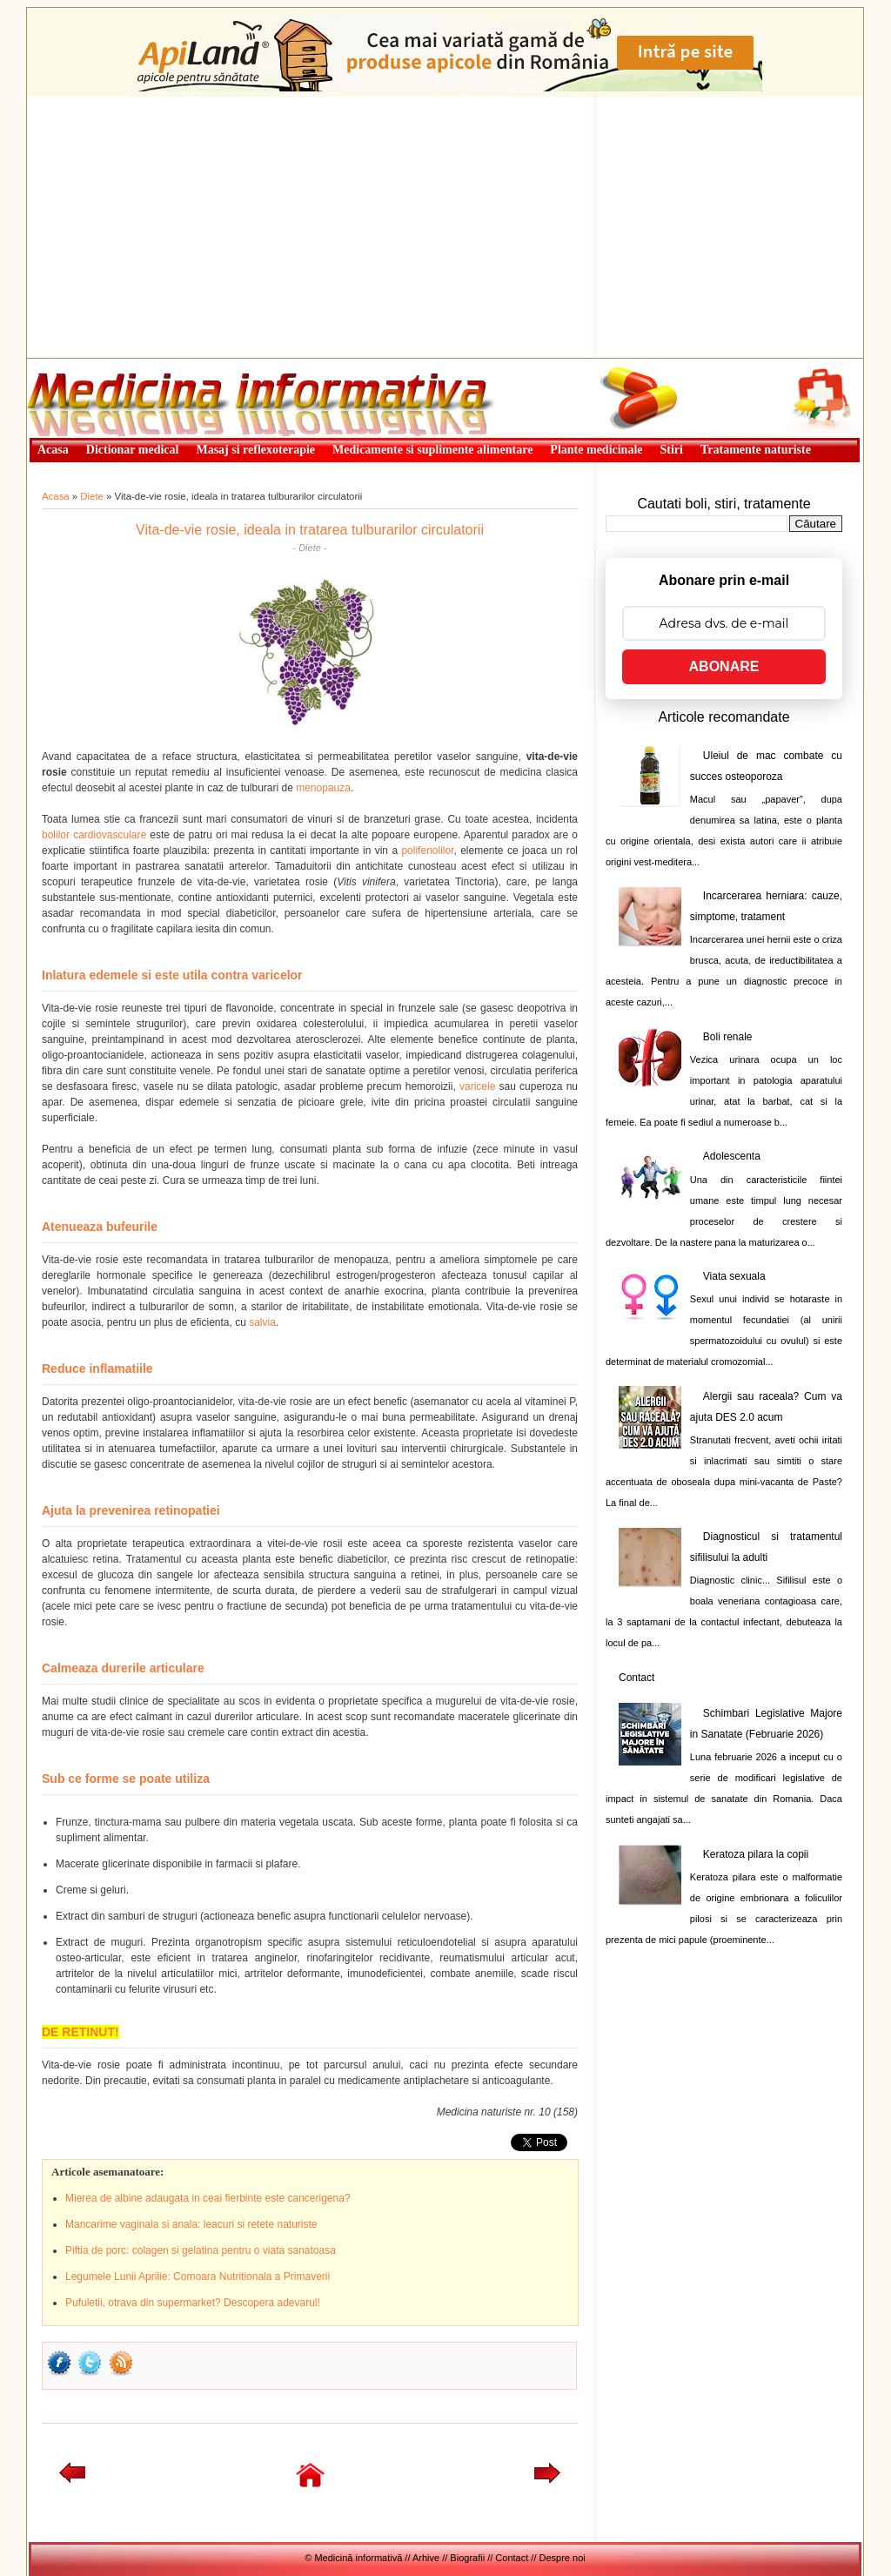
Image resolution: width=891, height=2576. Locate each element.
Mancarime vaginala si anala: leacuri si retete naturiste (191, 2224)
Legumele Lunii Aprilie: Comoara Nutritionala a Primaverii (197, 2276)
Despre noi (562, 2557)
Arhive (425, 2557)
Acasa (56, 496)
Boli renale (728, 1037)
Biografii (467, 2557)
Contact (636, 1677)
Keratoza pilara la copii (755, 1854)
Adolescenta (731, 1156)
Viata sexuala (734, 1276)
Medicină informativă (73, 364)
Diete (92, 496)
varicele (477, 1086)
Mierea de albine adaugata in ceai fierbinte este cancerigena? (208, 2198)
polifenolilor (427, 850)
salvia (262, 1322)
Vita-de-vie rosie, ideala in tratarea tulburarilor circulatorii (310, 529)
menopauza (323, 788)
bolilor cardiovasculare (94, 835)
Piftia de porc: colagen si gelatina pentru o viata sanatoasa (200, 2250)
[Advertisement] (445, 227)
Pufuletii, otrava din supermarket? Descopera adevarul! (192, 2303)
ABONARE (724, 666)
